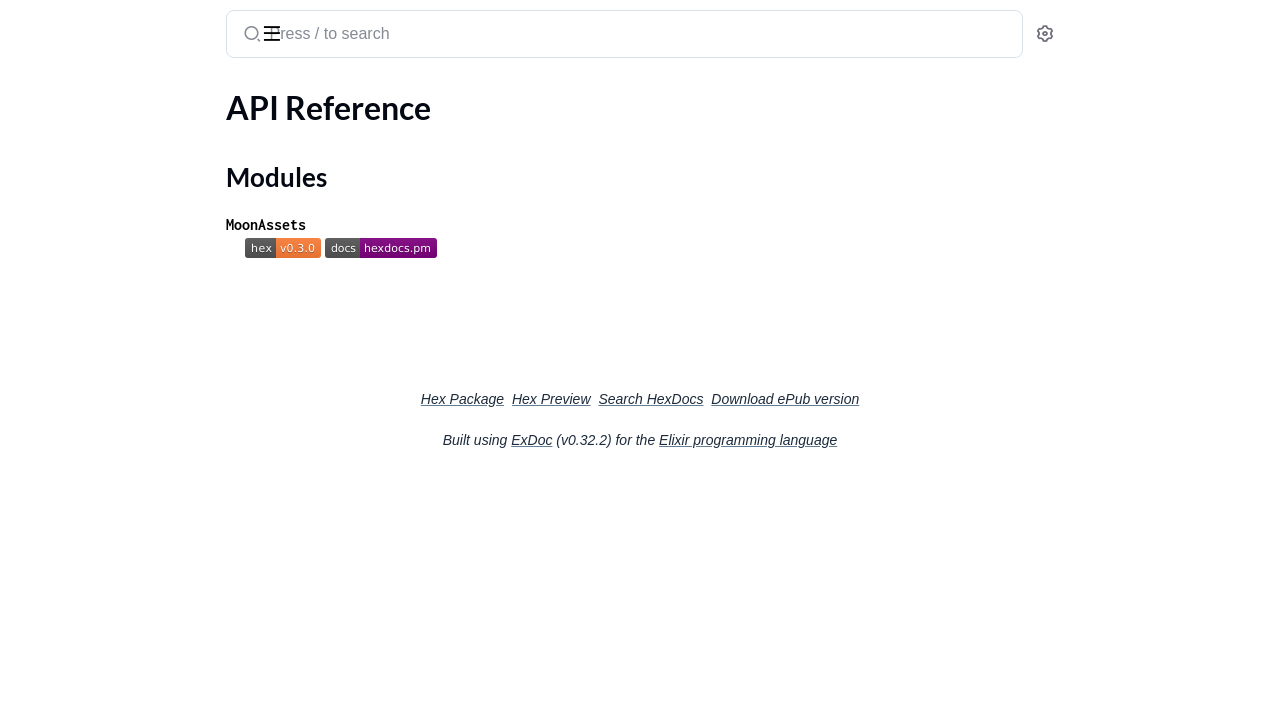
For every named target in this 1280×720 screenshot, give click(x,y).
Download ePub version (935, 399)
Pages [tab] (36, 93)
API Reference (64, 133)
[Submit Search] (400, 36)
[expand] (280, 134)
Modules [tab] (112, 93)
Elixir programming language (898, 440)
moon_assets (71, 24)
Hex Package (612, 399)
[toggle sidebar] (274, 32)
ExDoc (681, 440)
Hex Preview (701, 399)
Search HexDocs (800, 399)
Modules (63, 168)
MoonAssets (416, 224)
